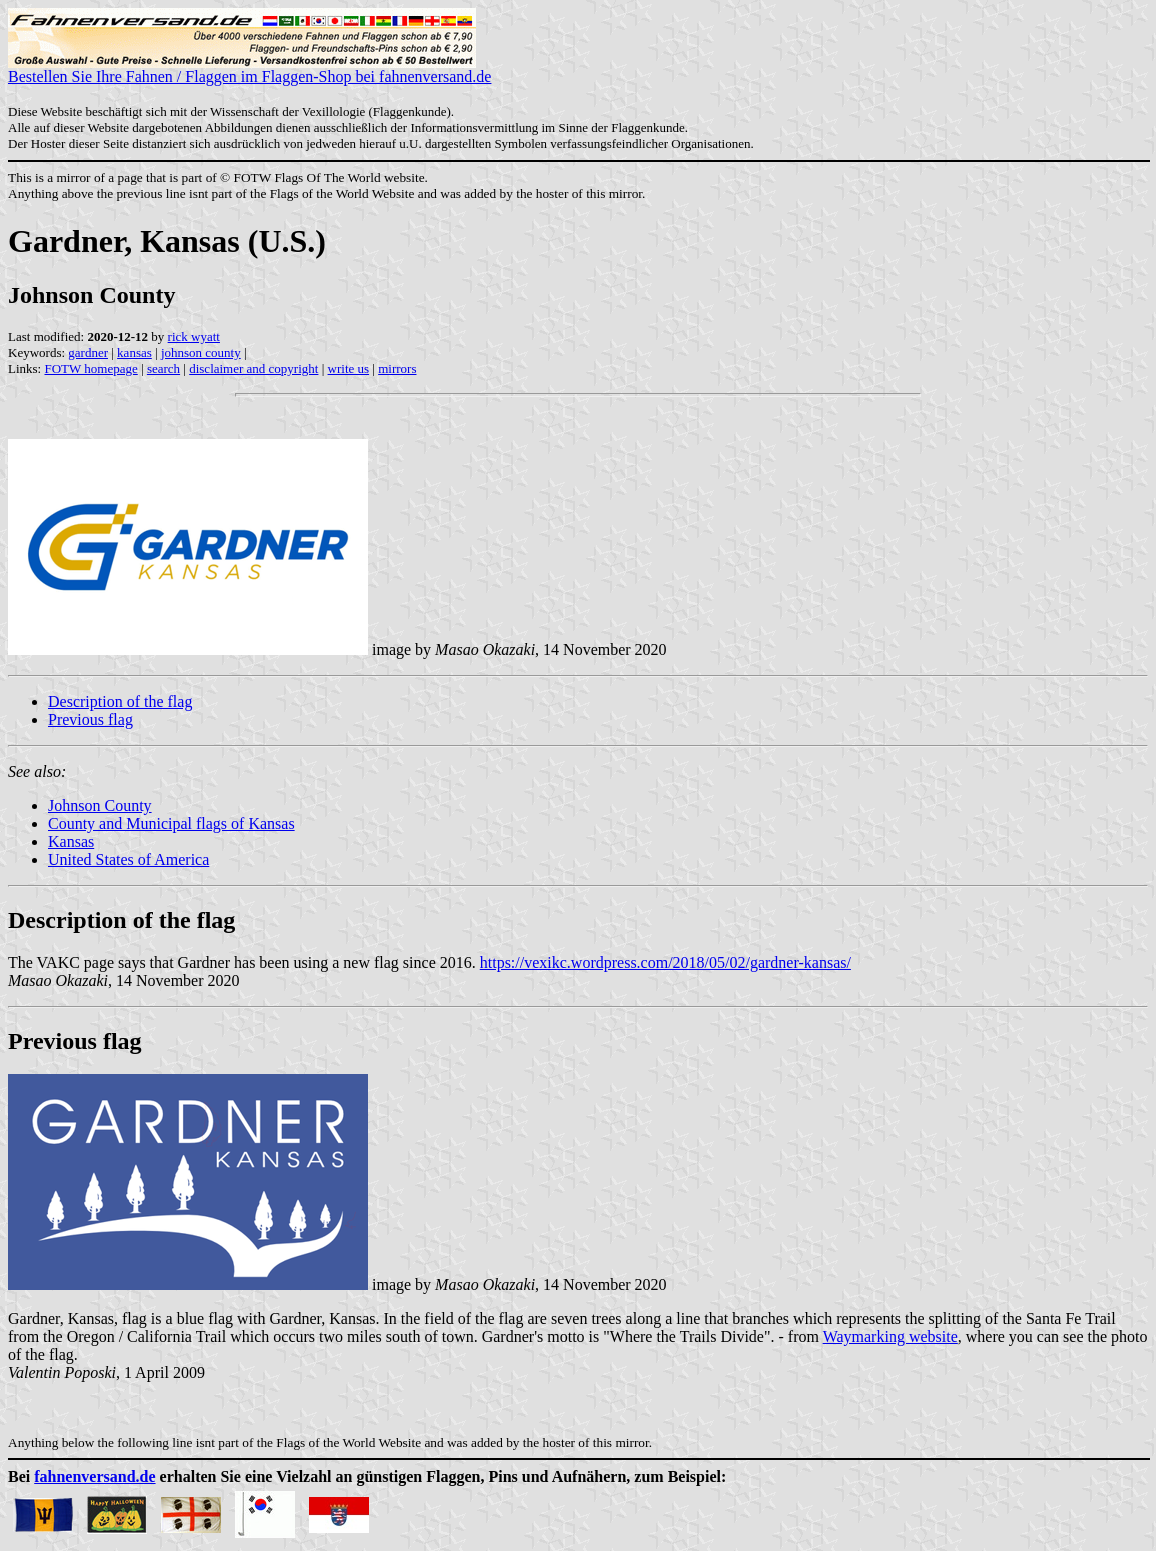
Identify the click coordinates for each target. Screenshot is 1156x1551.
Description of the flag (120, 701)
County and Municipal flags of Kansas (171, 823)
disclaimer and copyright (253, 368)
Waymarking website (890, 1336)
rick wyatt (194, 336)
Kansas (71, 841)
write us (349, 368)
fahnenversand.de (94, 1476)
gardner (88, 352)
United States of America (128, 859)
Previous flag (90, 719)
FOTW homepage (90, 368)
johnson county (201, 352)
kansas (134, 352)
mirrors (397, 368)
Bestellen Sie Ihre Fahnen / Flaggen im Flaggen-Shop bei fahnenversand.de (249, 69)
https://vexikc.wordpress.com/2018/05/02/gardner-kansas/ (665, 962)
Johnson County (100, 805)
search (163, 368)
